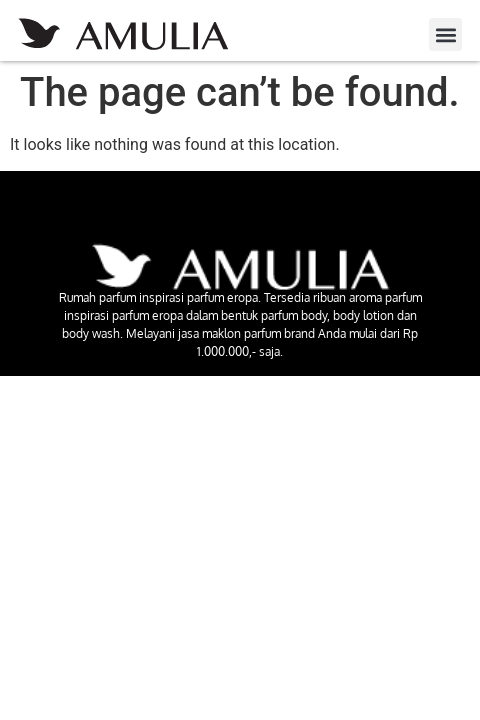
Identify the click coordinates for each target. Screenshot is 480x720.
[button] (445, 34)
